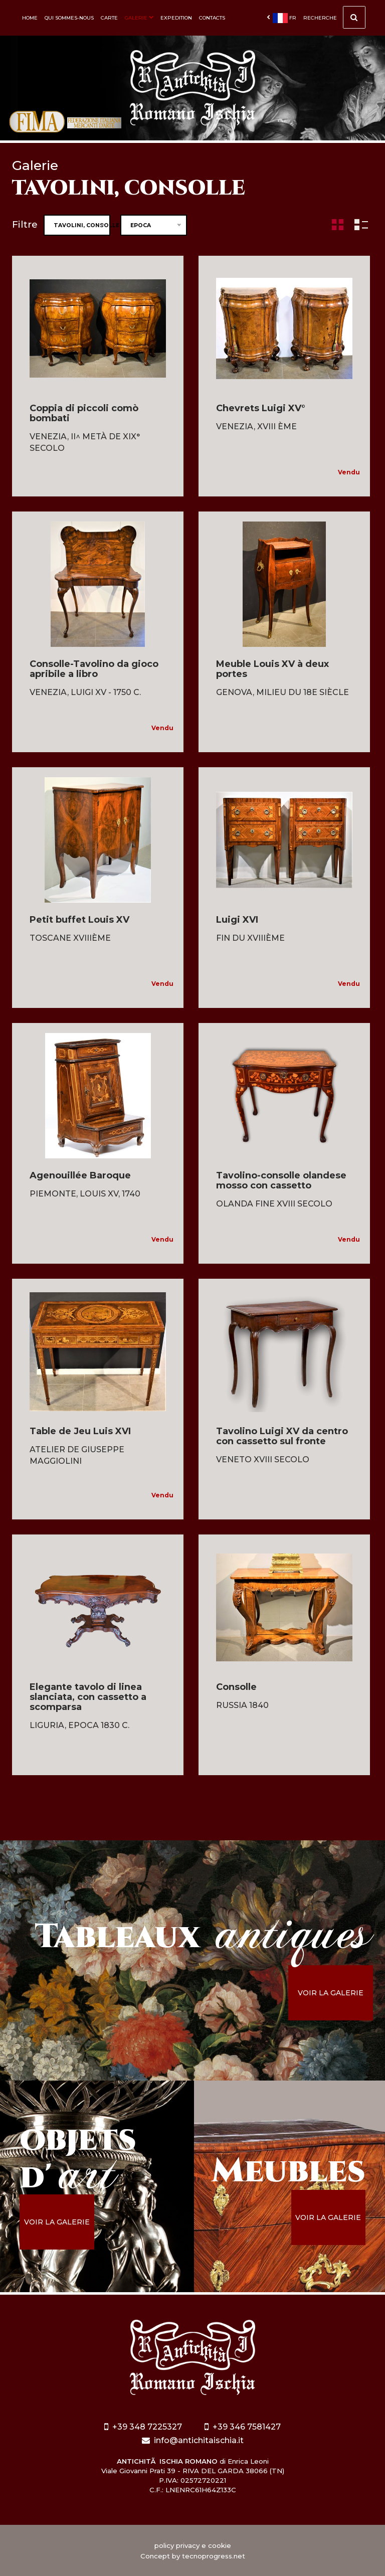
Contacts (212, 18)
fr (281, 18)
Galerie (139, 18)
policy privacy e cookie (192, 2545)
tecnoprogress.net (213, 2556)
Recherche (334, 20)
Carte (109, 18)
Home (30, 18)
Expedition (176, 18)
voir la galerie (330, 1992)
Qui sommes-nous (69, 18)
